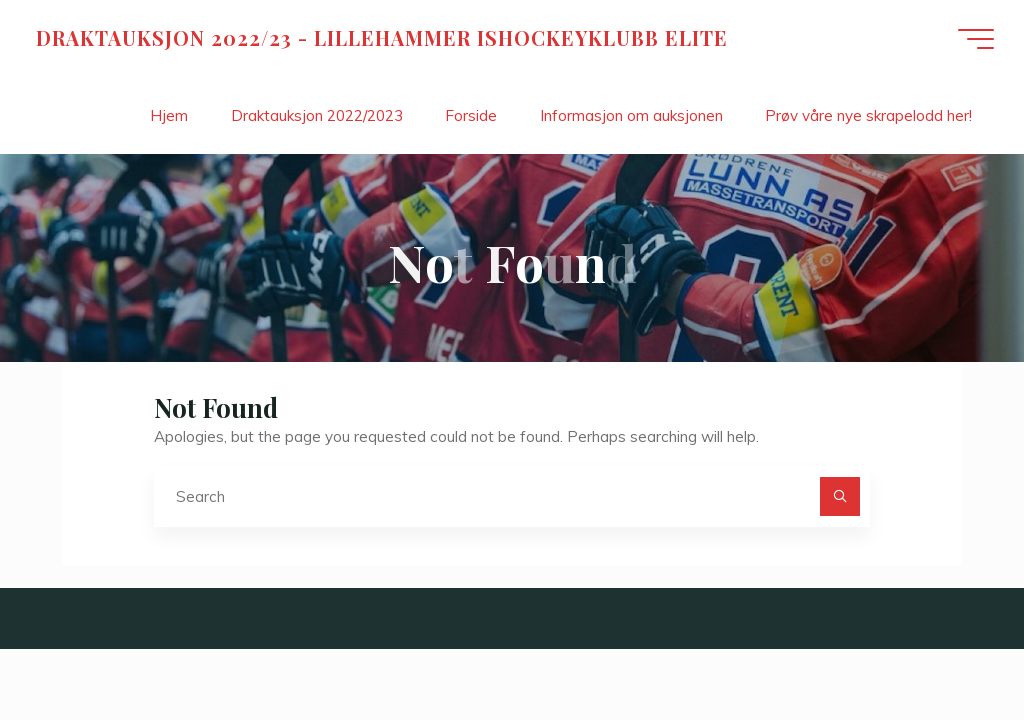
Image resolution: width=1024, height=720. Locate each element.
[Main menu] (976, 39)
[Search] (840, 497)
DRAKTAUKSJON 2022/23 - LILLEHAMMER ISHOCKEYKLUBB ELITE (381, 38)
